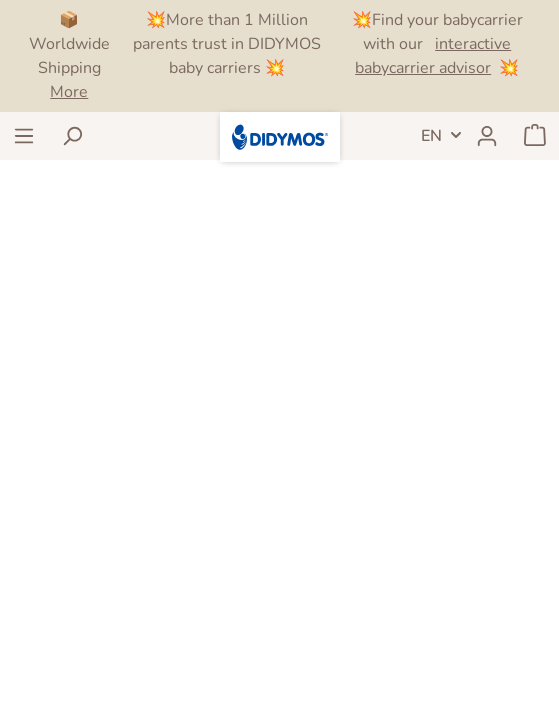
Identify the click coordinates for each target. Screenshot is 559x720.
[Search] (72, 136)
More (69, 92)
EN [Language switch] (431, 136)
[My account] (487, 136)
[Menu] (24, 136)
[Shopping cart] (535, 136)
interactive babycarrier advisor (433, 56)
